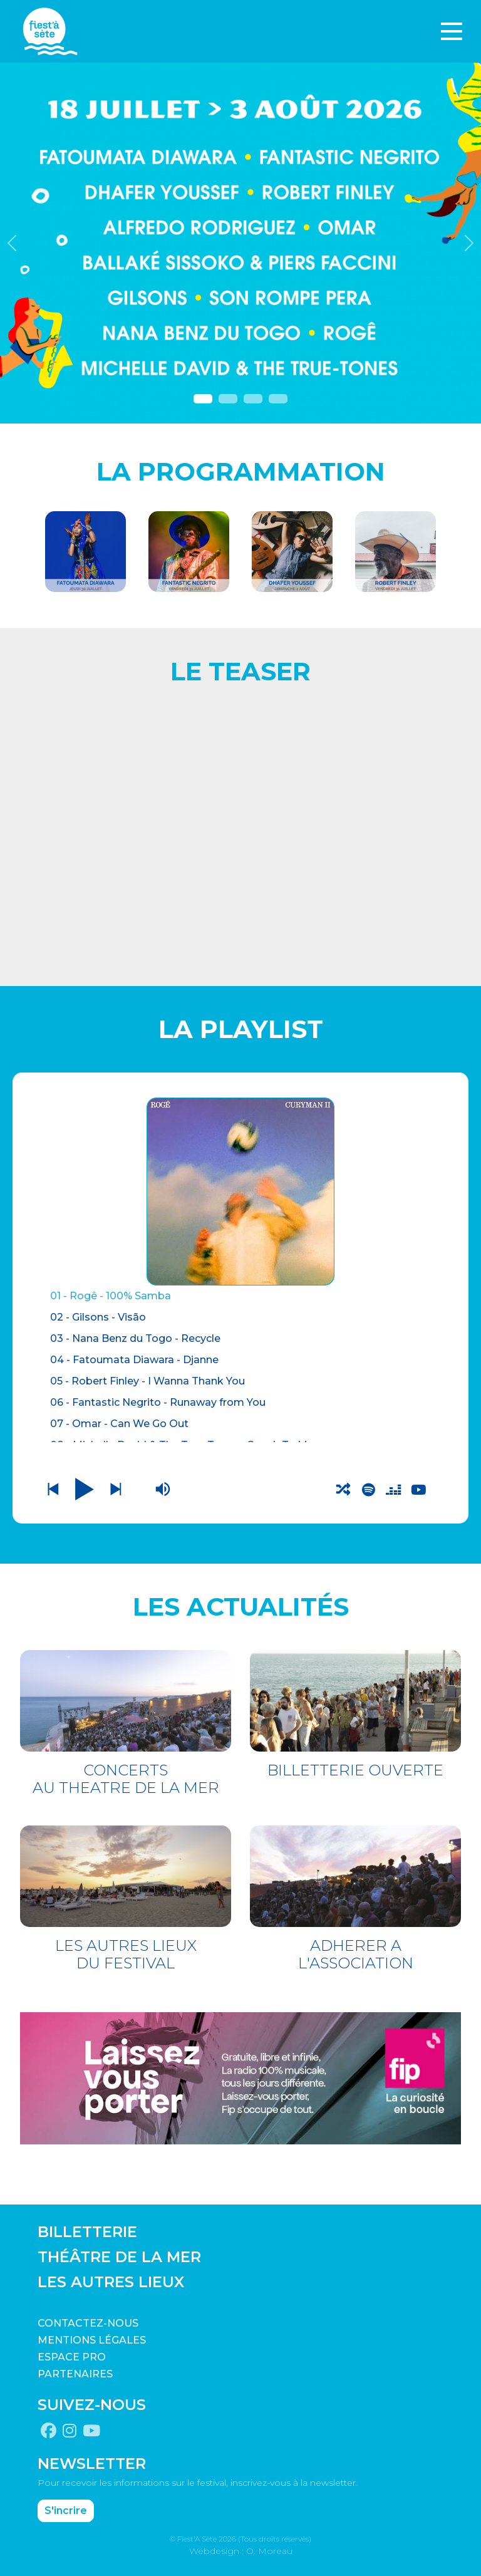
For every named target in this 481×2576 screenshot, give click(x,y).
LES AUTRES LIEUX (111, 2282)
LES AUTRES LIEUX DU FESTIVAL (126, 1954)
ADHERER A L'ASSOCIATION (355, 1954)
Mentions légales (92, 2340)
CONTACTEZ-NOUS (88, 2323)
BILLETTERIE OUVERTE (355, 1770)
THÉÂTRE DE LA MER (119, 2257)
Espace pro (72, 2357)
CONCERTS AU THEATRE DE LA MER (126, 1779)
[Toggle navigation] (451, 31)
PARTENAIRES (75, 2374)
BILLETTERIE (87, 2232)
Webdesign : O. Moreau (240, 2550)
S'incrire (65, 2510)
